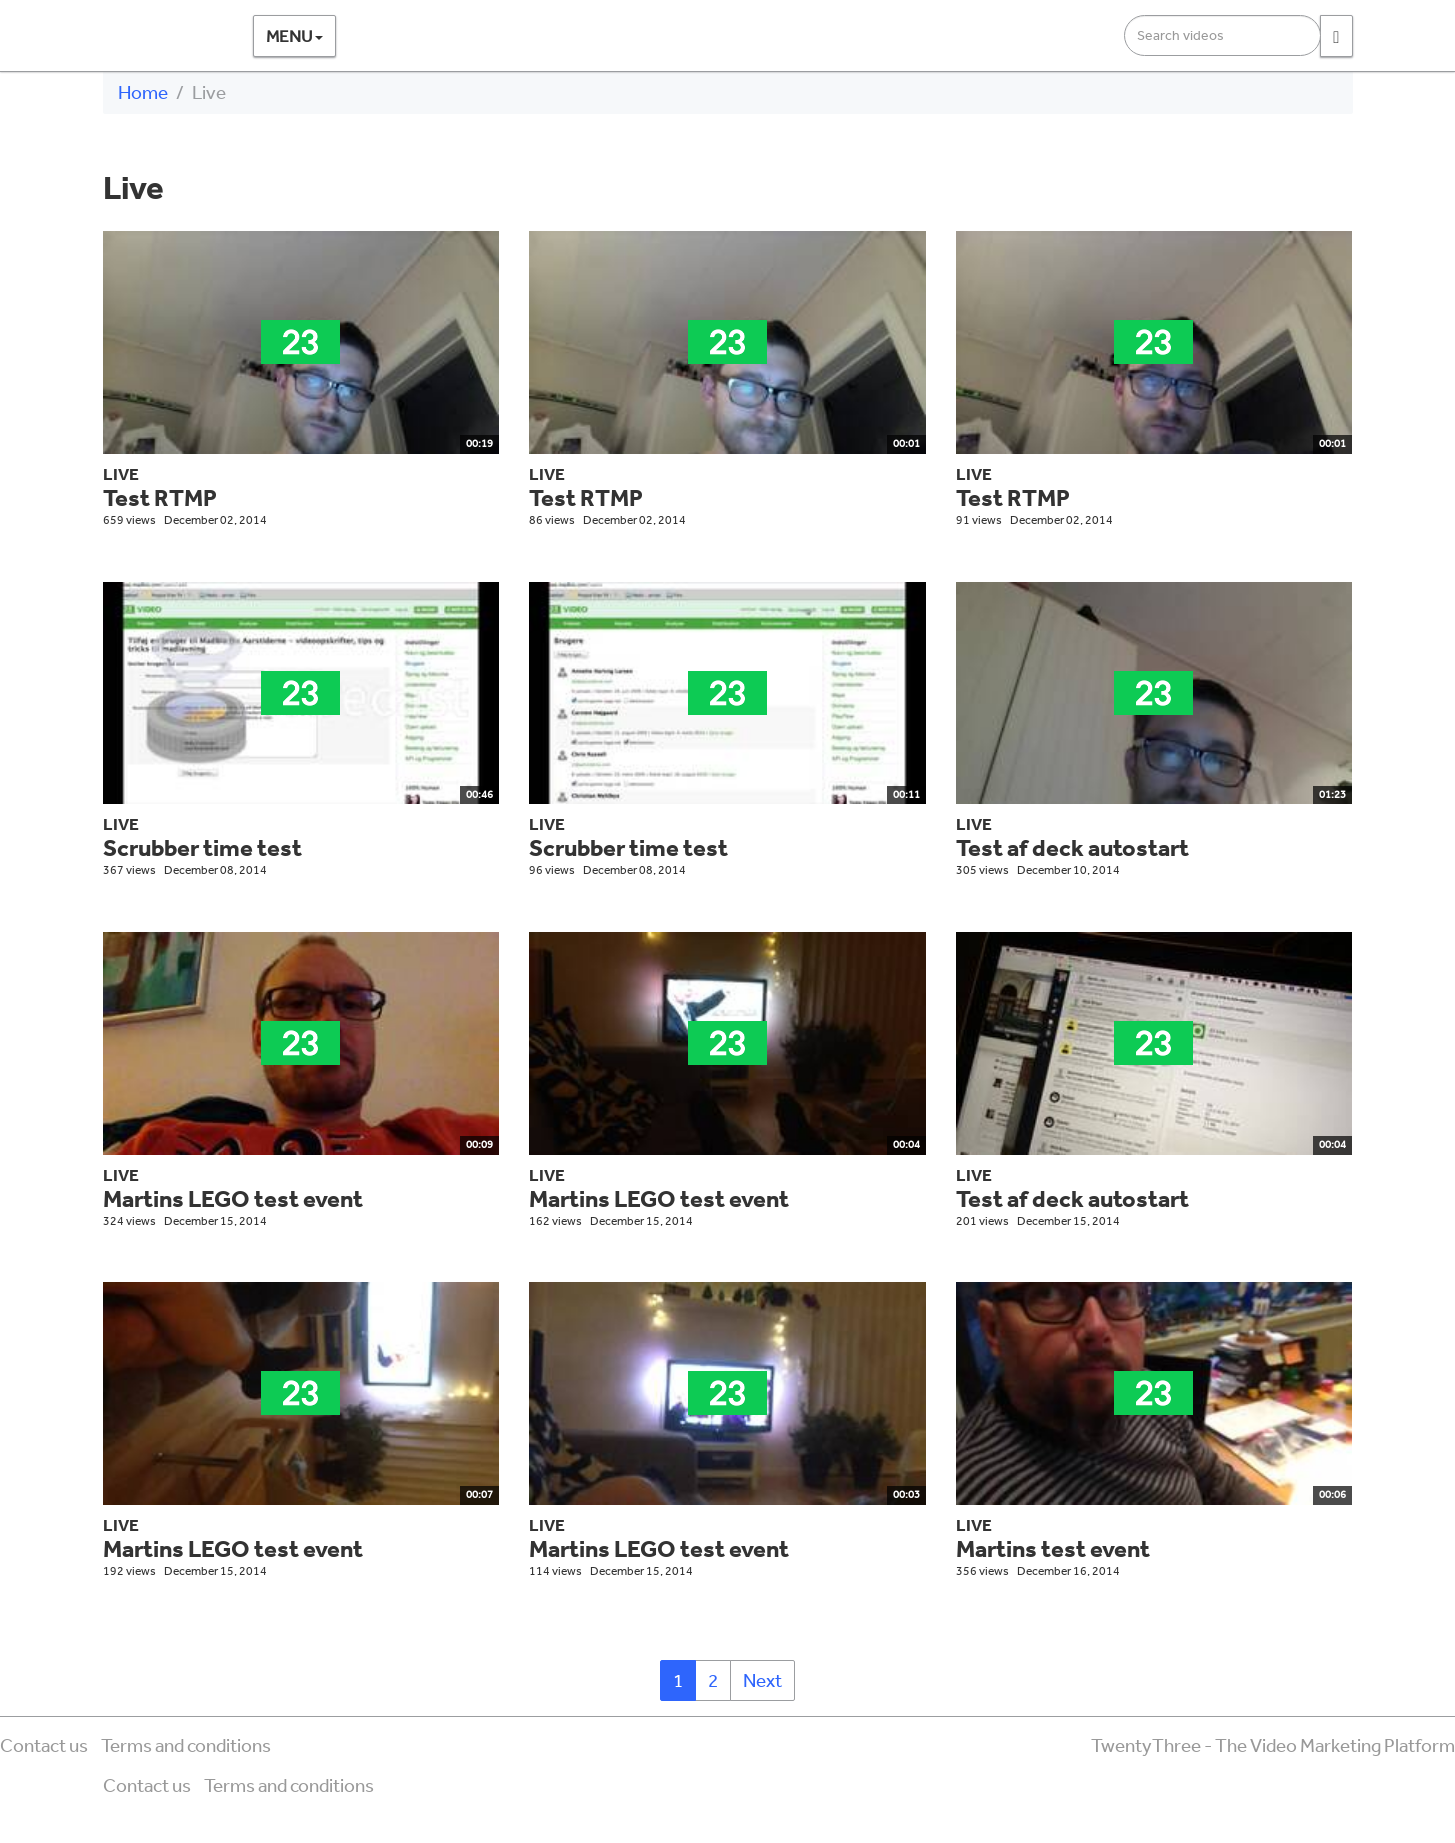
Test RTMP (160, 497)
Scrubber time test (202, 847)
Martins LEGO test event (233, 1198)
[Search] (1336, 36)
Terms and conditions (186, 1745)
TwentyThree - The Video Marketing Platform (1273, 1745)
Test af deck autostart (1072, 847)
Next (762, 1680)
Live (121, 473)
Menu (294, 35)
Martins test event (1053, 1548)
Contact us (44, 1745)
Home (143, 92)
